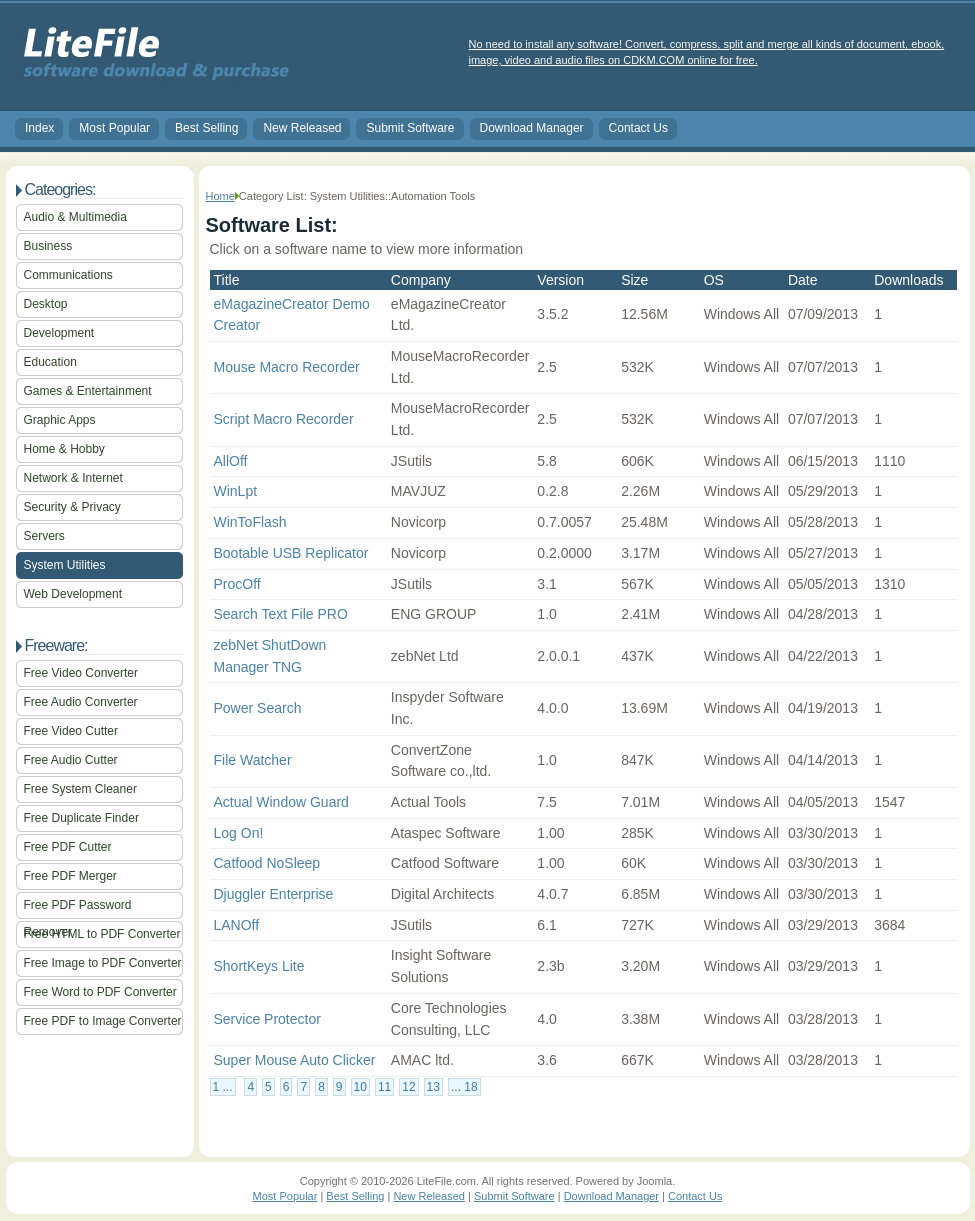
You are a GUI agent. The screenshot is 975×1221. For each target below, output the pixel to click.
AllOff (231, 461)
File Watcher (253, 760)
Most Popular (114, 128)
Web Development (73, 594)
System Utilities (65, 565)
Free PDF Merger (70, 876)
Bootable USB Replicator (291, 553)
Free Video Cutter (71, 731)
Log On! (239, 833)
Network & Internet (73, 478)
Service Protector (267, 1019)
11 (384, 1087)
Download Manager (532, 128)
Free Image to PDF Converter (103, 963)
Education (50, 362)
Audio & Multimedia (75, 217)
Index (39, 128)
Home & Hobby (64, 449)
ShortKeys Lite (259, 966)
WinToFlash (250, 522)
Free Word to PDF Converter (100, 992)
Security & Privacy (72, 507)
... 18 (464, 1087)
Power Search (258, 708)
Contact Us (638, 128)
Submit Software (410, 128)
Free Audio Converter (81, 702)
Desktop (46, 304)
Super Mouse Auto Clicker (295, 1060)
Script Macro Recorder (284, 419)
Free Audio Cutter (71, 760)
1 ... (223, 1087)
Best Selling (206, 128)
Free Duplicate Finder (81, 818)
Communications (68, 275)
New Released (302, 128)
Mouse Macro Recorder (287, 367)
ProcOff (237, 584)
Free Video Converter (81, 673)
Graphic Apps (60, 420)
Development (59, 333)
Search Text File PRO (281, 614)
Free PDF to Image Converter (103, 1021)
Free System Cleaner (80, 789)
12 (408, 1087)
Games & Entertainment (88, 391)
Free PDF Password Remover (78, 908)
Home (220, 196)
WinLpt (236, 491)
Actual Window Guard (281, 802)
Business (48, 246)
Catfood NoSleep (267, 863)
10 (360, 1087)
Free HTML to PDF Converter (102, 934)
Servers (44, 536)
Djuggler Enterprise (274, 894)
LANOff (237, 925)
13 (433, 1087)
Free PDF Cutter (68, 847)
